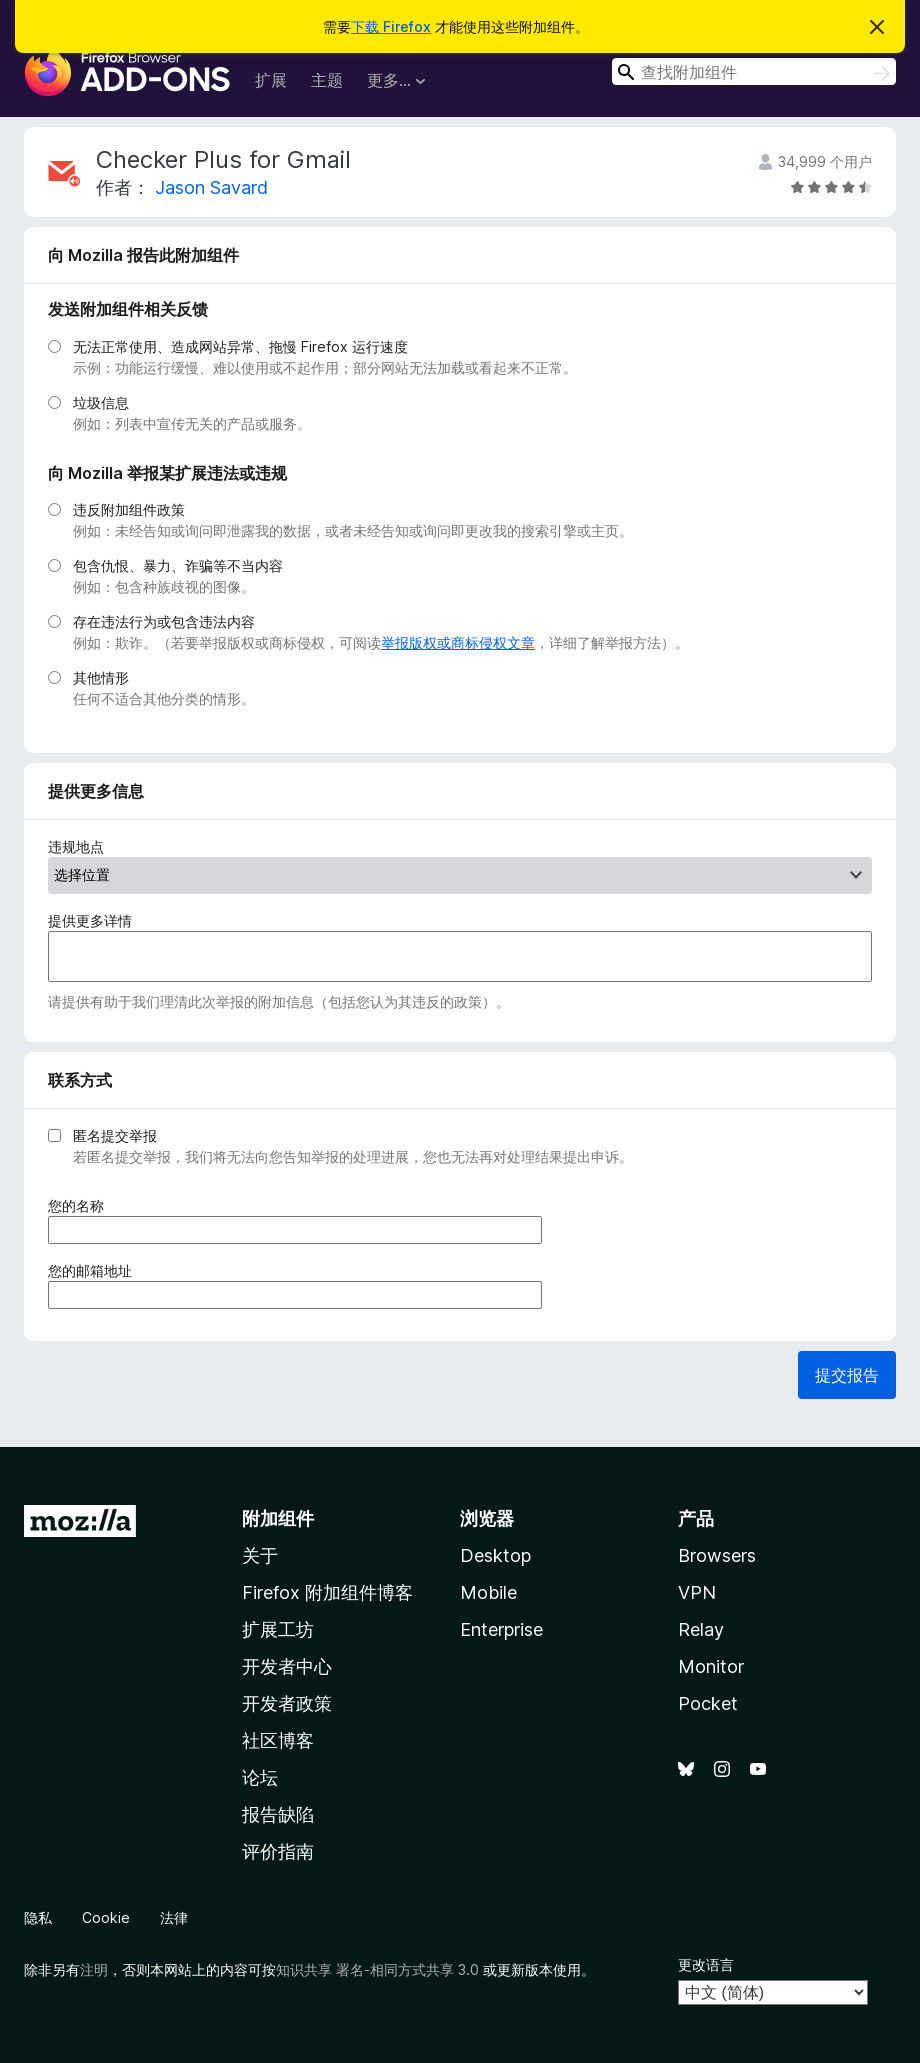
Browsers (717, 1555)
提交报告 (847, 1375)
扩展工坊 (278, 1629)
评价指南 (278, 1851)
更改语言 (706, 1964)
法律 (174, 1917)
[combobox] (754, 71)
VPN (697, 1592)
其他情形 (101, 677)
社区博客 (278, 1740)
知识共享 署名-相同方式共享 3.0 (377, 1969)
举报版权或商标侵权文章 (458, 642)
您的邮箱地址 (96, 1270)
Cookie (106, 1917)
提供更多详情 (90, 920)
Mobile (488, 1592)
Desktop (495, 1555)
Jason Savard (211, 187)
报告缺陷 (278, 1814)
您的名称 (82, 1205)
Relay (701, 1629)
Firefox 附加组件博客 (327, 1592)
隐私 (38, 1917)
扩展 (271, 80)
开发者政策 (287, 1703)
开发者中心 (287, 1666)
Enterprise (501, 1629)
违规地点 (76, 846)
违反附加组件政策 (129, 509)
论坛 (260, 1777)
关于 (260, 1555)
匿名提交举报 (115, 1135)
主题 (327, 80)
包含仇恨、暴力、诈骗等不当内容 (178, 565)
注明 (94, 1969)
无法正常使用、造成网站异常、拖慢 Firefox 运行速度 (240, 346)
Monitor (711, 1666)
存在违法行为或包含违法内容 (164, 621)
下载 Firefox (391, 26)
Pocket (708, 1703)
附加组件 (278, 1518)
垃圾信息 (101, 402)
